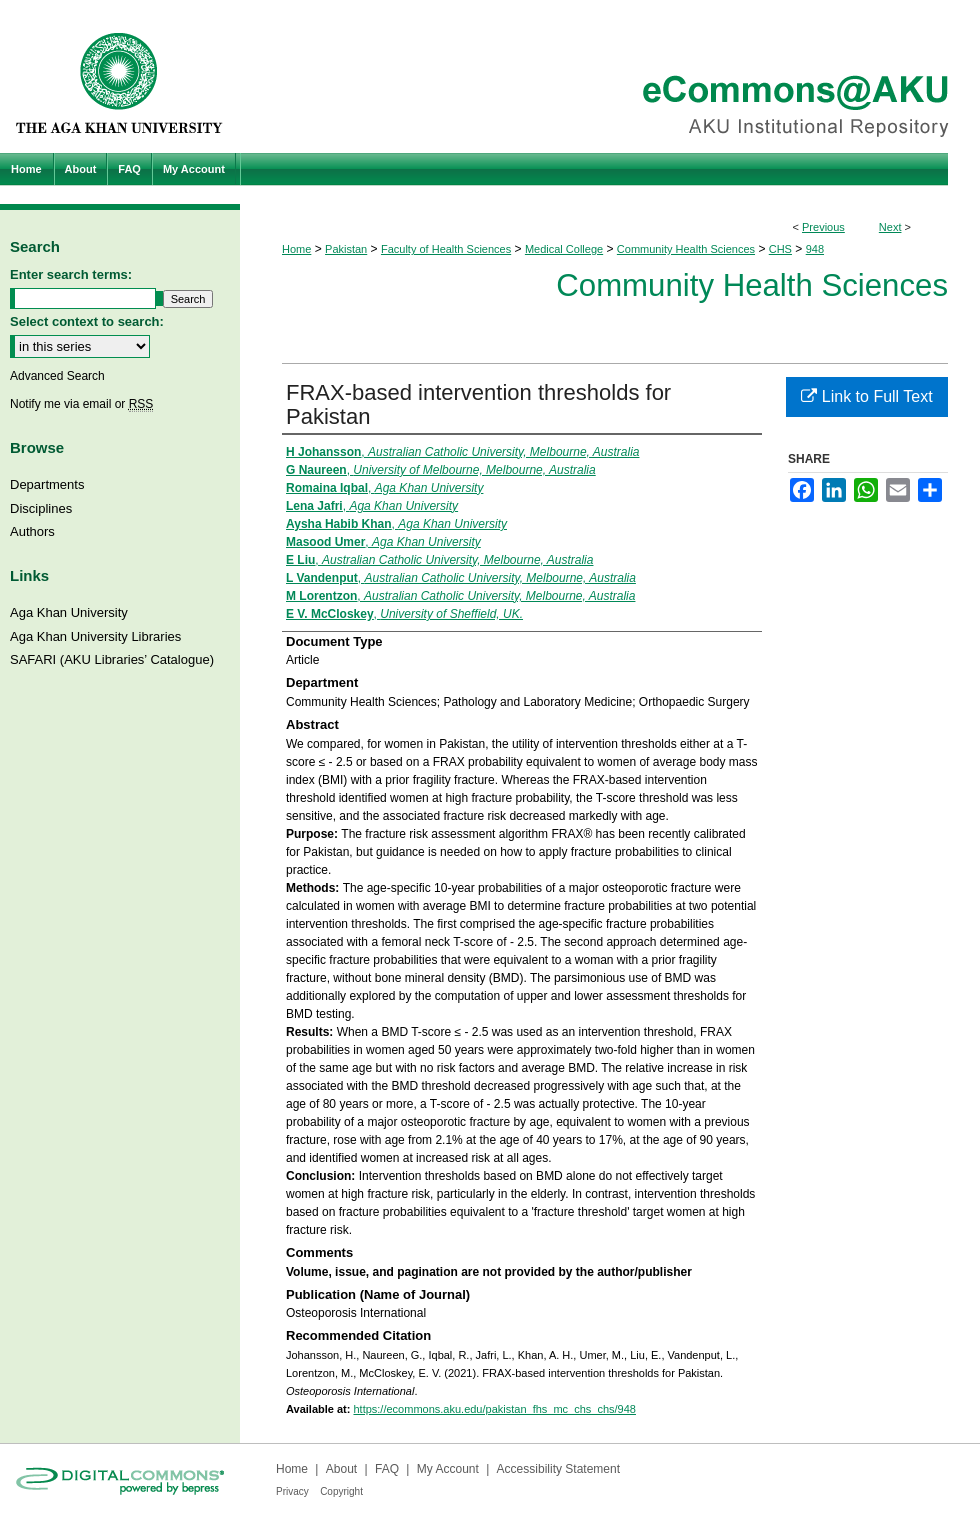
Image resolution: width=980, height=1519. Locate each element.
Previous (823, 227)
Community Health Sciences (686, 249)
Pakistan (346, 249)
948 (815, 249)
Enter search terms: (71, 274)
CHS (780, 249)
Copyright (341, 1491)
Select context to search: (87, 321)
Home (296, 249)
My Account (448, 1469)
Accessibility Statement (558, 1469)
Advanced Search (57, 376)
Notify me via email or (81, 404)
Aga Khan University (69, 612)
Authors (32, 531)
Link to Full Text (866, 396)
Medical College (564, 249)
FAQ (387, 1469)
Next (890, 227)
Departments (47, 484)
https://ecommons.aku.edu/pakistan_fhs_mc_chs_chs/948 (494, 1409)
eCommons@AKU (610, 76)
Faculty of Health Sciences (446, 249)
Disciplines (41, 508)
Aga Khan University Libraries (95, 636)
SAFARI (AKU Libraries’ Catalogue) (112, 659)
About (341, 1469)
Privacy (292, 1491)
